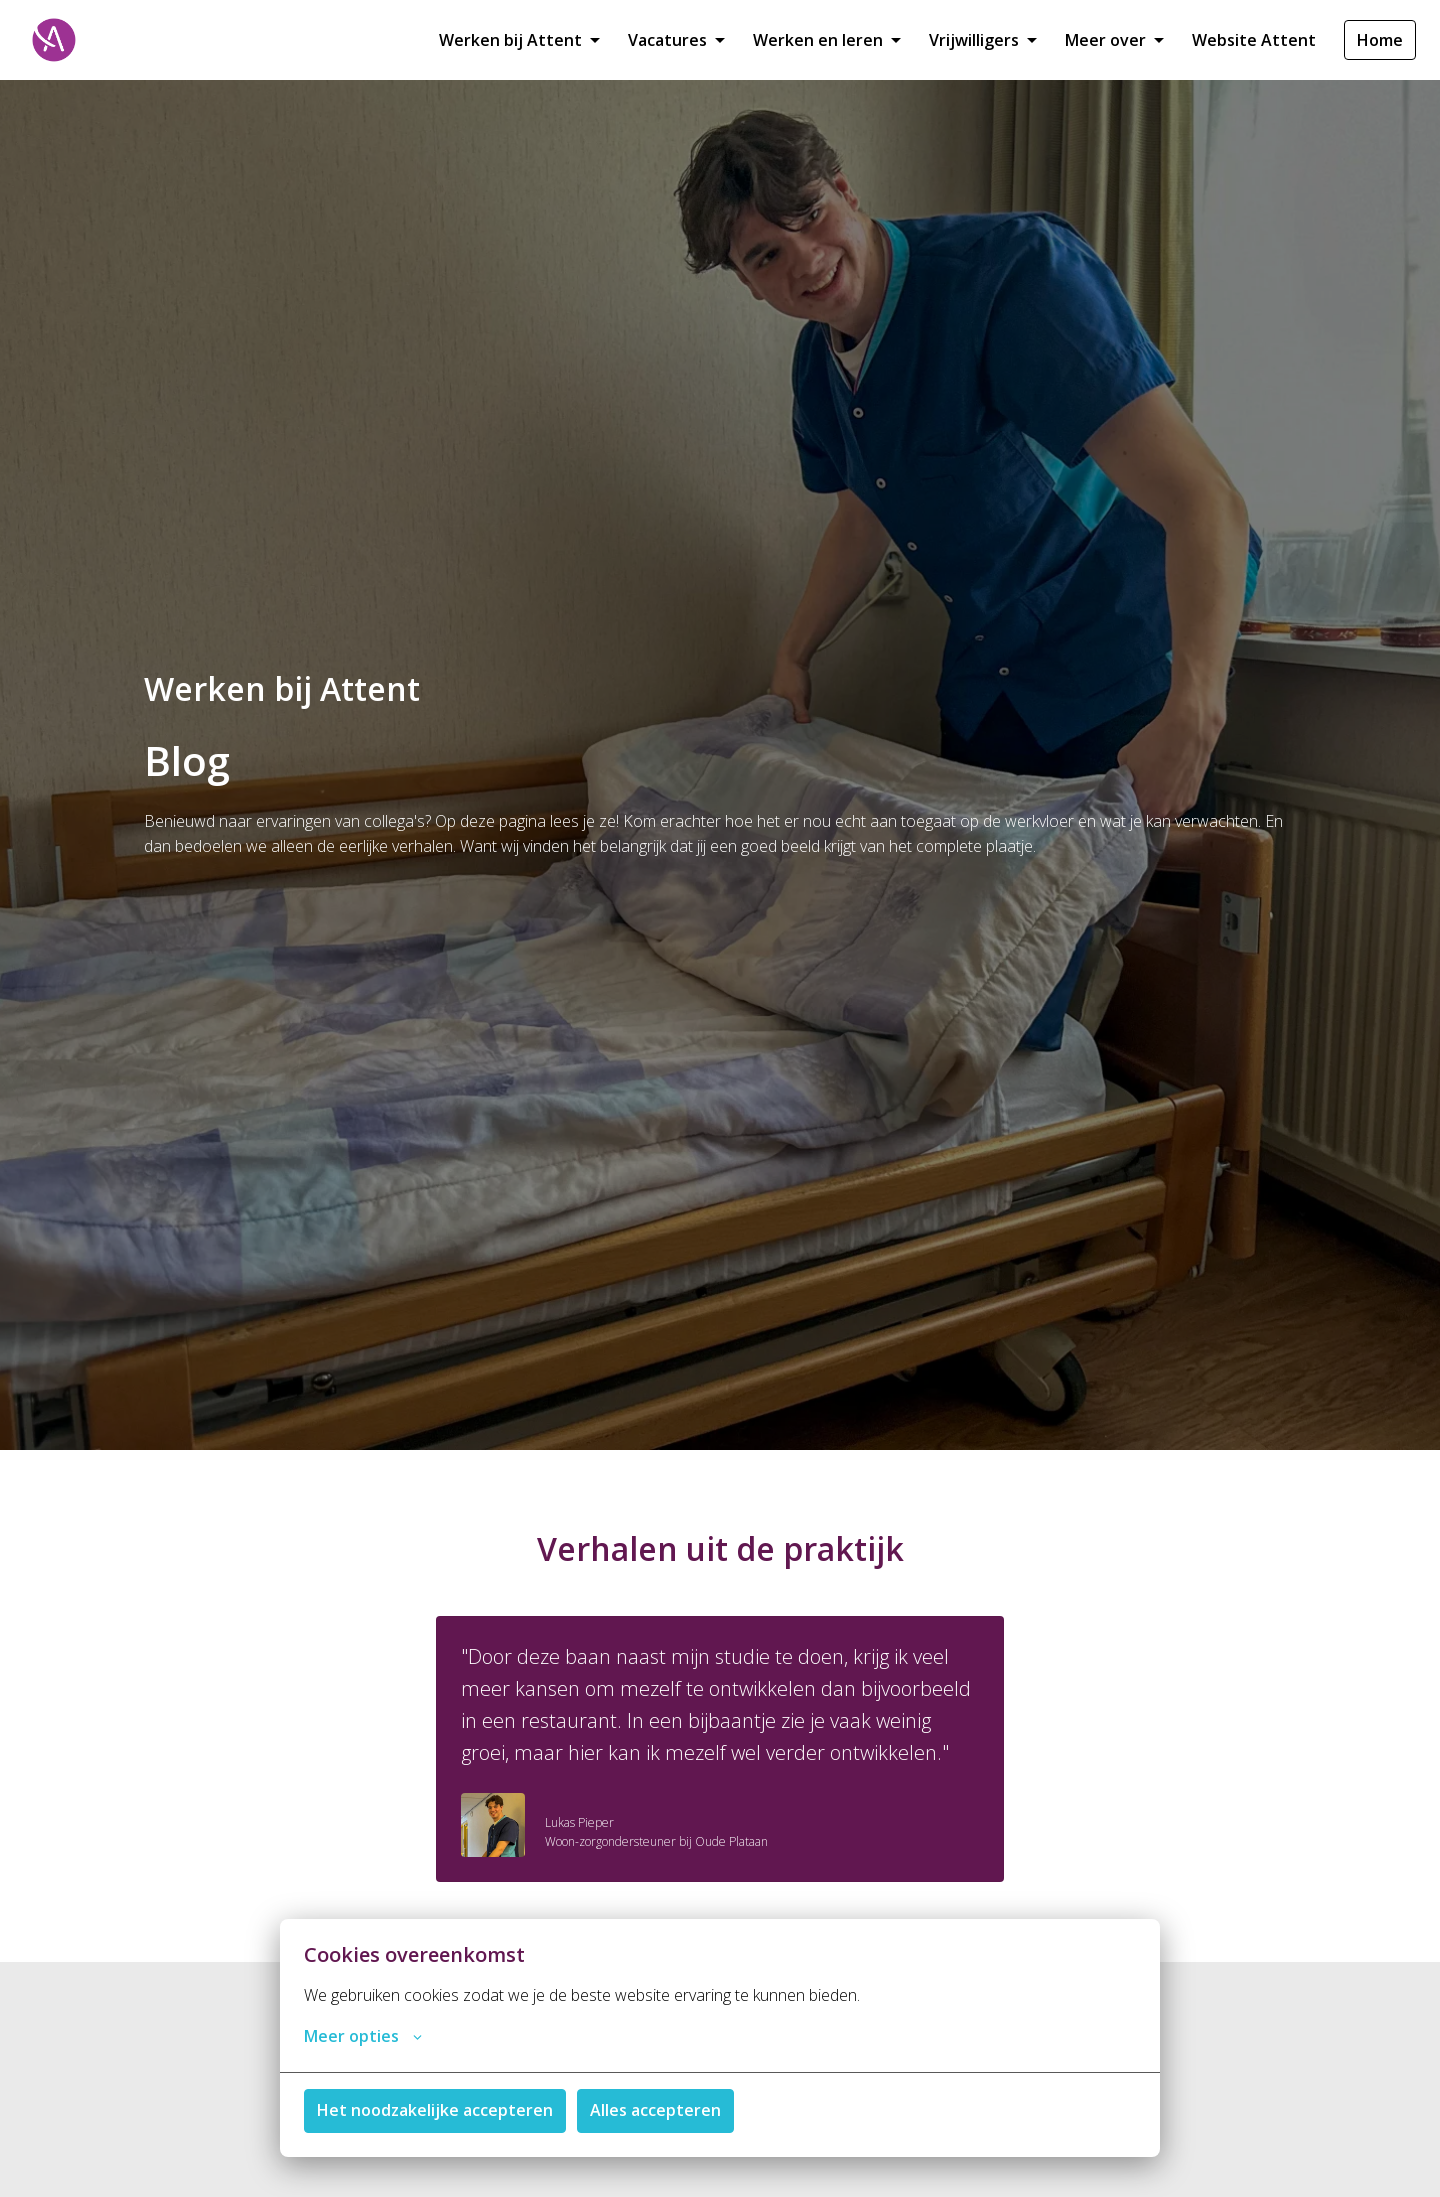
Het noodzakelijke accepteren (435, 2110)
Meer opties (363, 2036)
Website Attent (1254, 40)
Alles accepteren (655, 2110)
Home (1380, 40)
